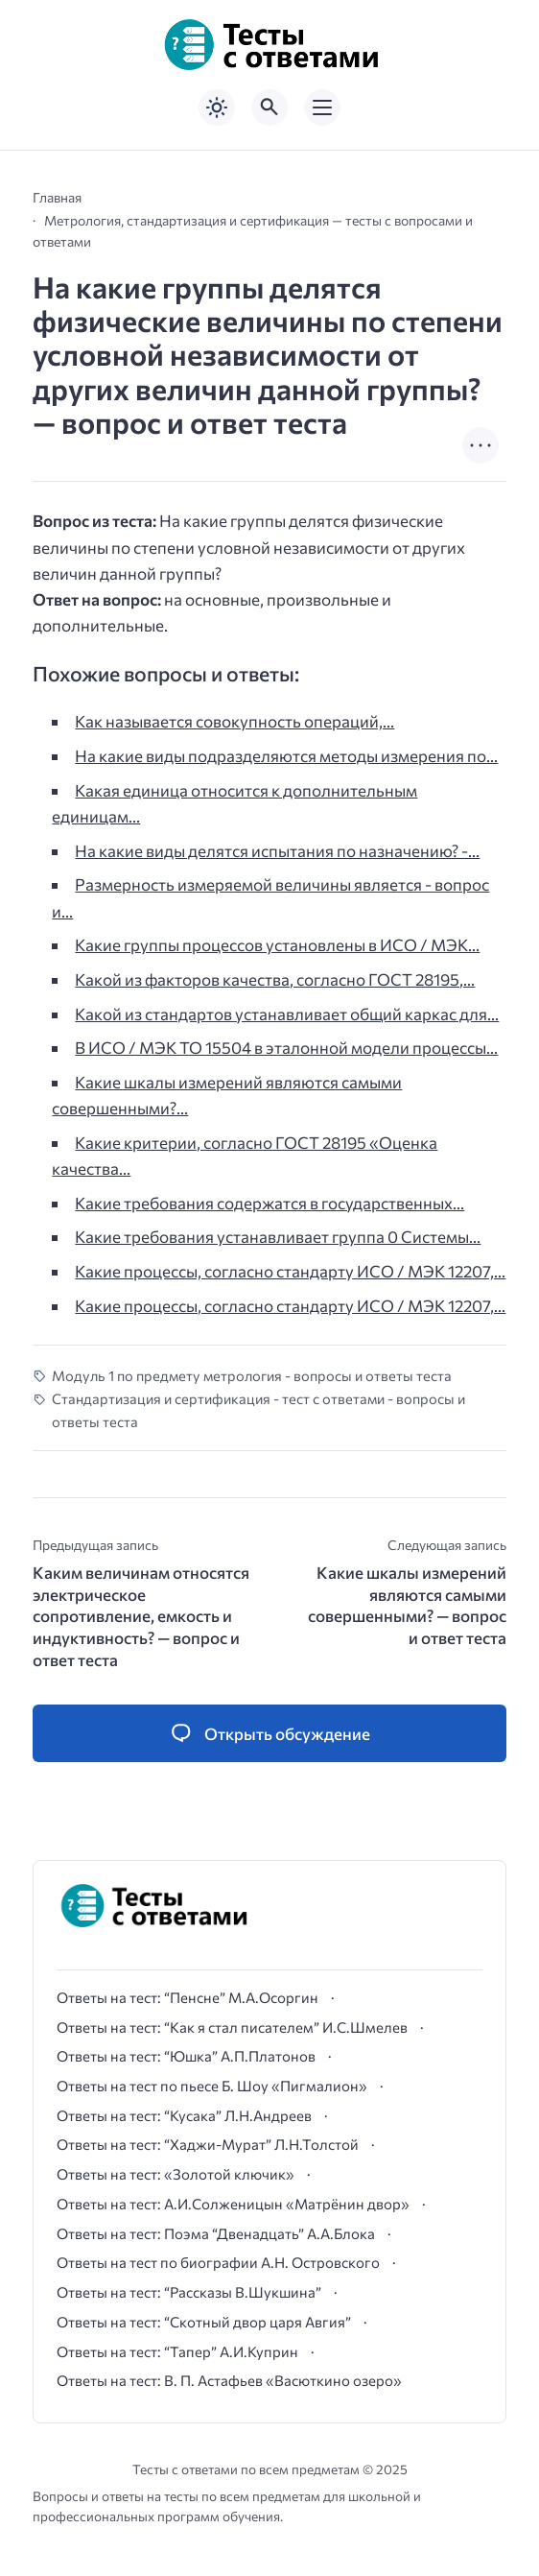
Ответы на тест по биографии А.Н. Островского (218, 2262)
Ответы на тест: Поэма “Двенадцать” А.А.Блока (216, 2233)
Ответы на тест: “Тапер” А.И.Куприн (177, 2351)
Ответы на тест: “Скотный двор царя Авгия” (204, 2321)
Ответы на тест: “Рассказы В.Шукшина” (189, 2292)
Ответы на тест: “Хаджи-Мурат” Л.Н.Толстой (208, 2144)
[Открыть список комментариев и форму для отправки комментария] (269, 1733)
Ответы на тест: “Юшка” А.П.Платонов (186, 2055)
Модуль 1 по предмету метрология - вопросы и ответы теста (252, 1375)
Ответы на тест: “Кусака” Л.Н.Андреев (184, 2115)
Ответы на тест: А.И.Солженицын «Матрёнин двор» (233, 2203)
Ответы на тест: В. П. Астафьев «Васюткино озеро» (229, 2380)
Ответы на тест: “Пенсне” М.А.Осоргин (187, 1997)
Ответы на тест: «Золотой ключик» (175, 2173)
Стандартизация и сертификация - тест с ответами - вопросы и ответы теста (258, 1409)
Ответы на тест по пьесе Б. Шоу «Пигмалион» (212, 2085)
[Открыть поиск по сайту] (269, 107)
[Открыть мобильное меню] (322, 107)
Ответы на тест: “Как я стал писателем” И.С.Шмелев (232, 2027)
